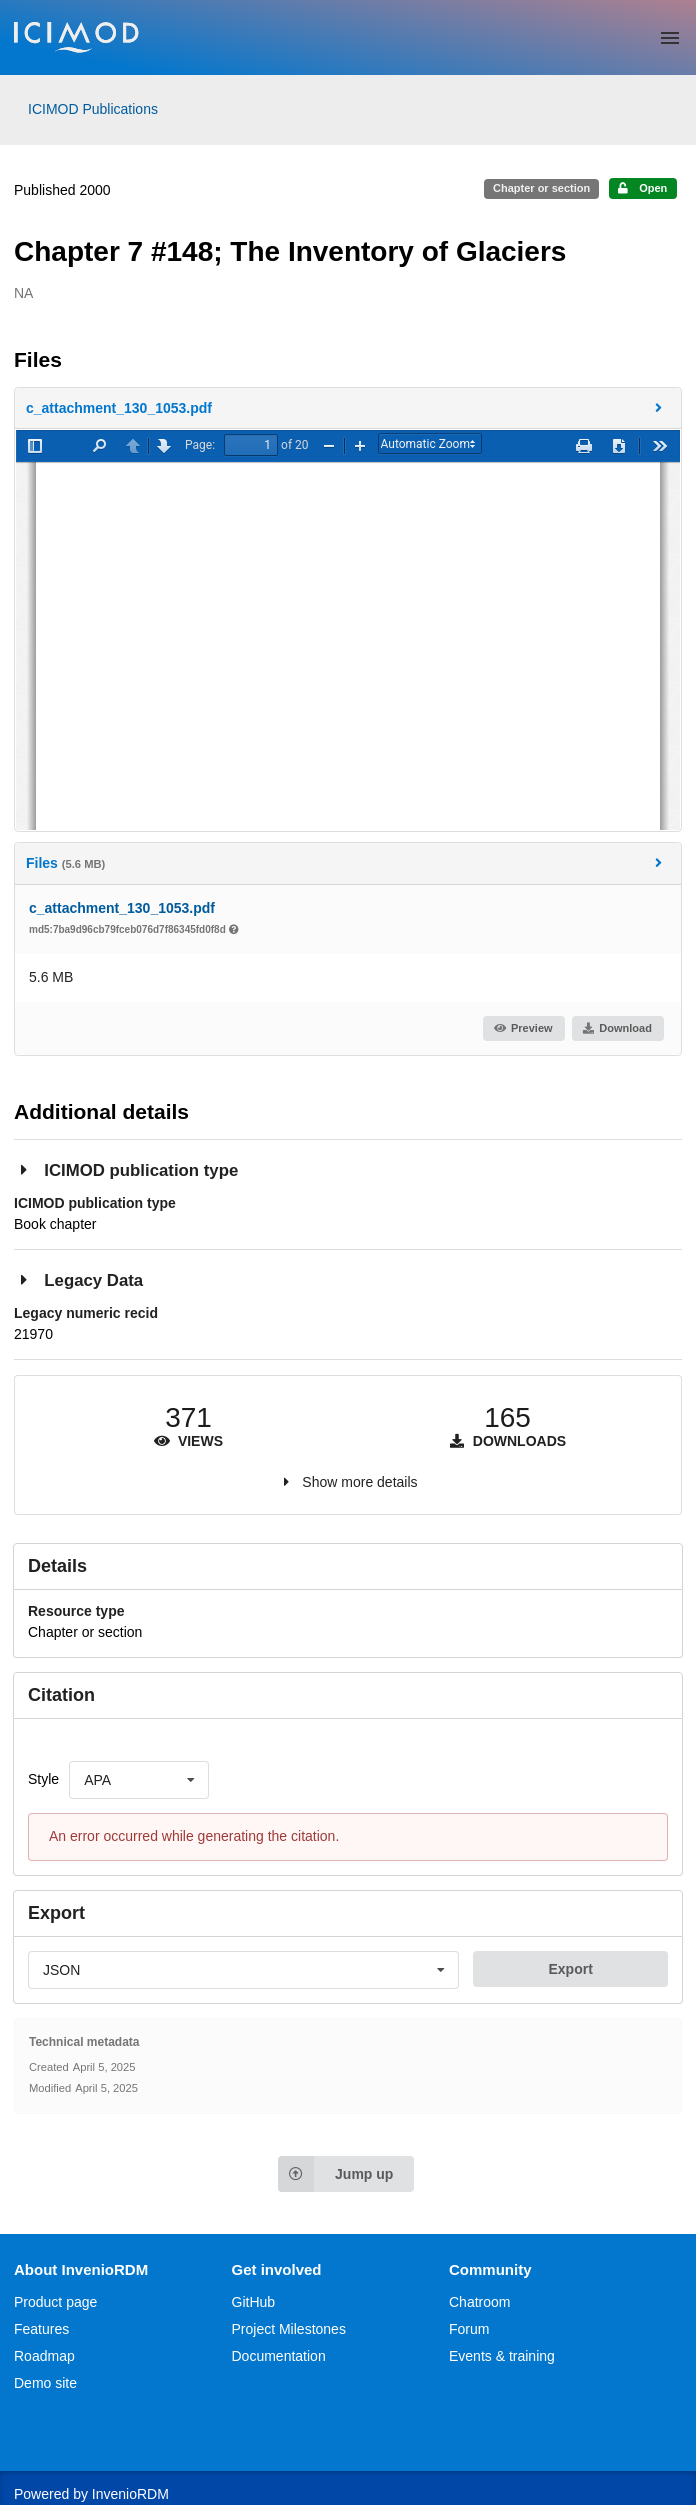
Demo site (45, 2383)
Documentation (279, 2356)
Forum (469, 2329)
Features (41, 2329)
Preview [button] (522, 1028)
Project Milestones (289, 2329)
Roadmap (44, 2356)
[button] (348, 408)
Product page (55, 2302)
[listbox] (139, 1780)
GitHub (254, 2302)
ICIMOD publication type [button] (126, 1169)
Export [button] (570, 1969)
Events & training (502, 2356)
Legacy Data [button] (78, 1279)
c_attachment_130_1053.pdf (122, 908)
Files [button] (346, 862)
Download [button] (617, 1028)
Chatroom (479, 2302)
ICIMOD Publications (93, 109)
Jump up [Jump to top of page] (335, 2174)
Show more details (359, 1482)
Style (43, 1779)
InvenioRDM (130, 2494)
